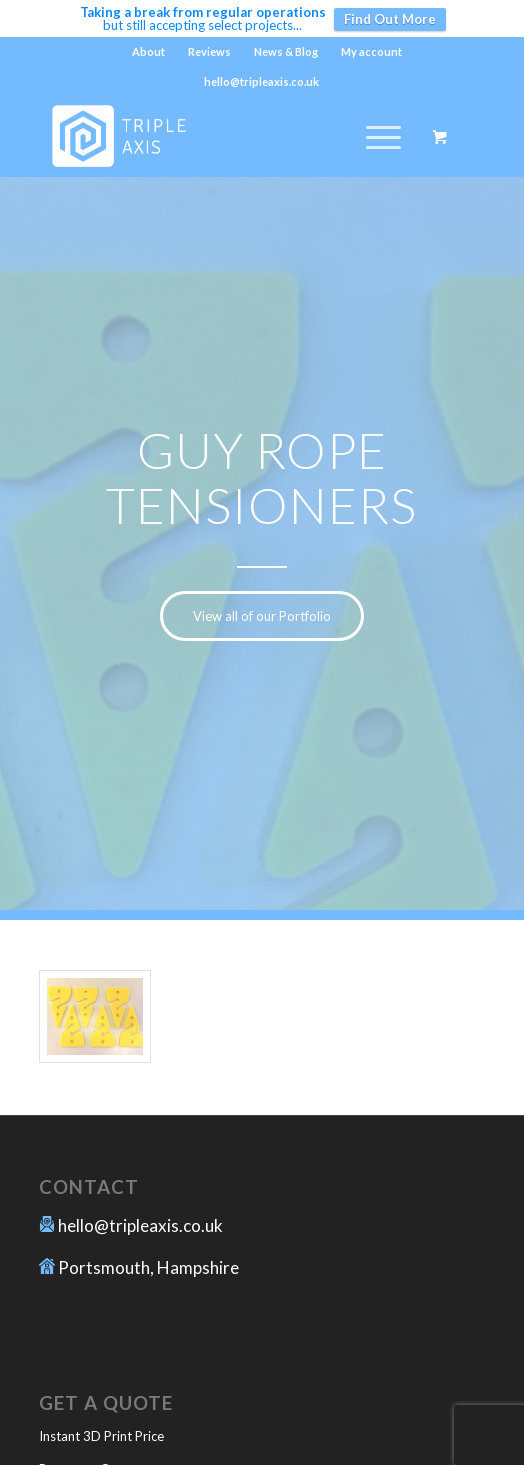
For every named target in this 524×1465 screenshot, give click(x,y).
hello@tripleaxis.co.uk (140, 1225)
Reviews (209, 51)
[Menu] (373, 137)
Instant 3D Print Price (101, 1436)
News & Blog (286, 51)
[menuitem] (149, 52)
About (148, 51)
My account (371, 51)
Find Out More (390, 19)
